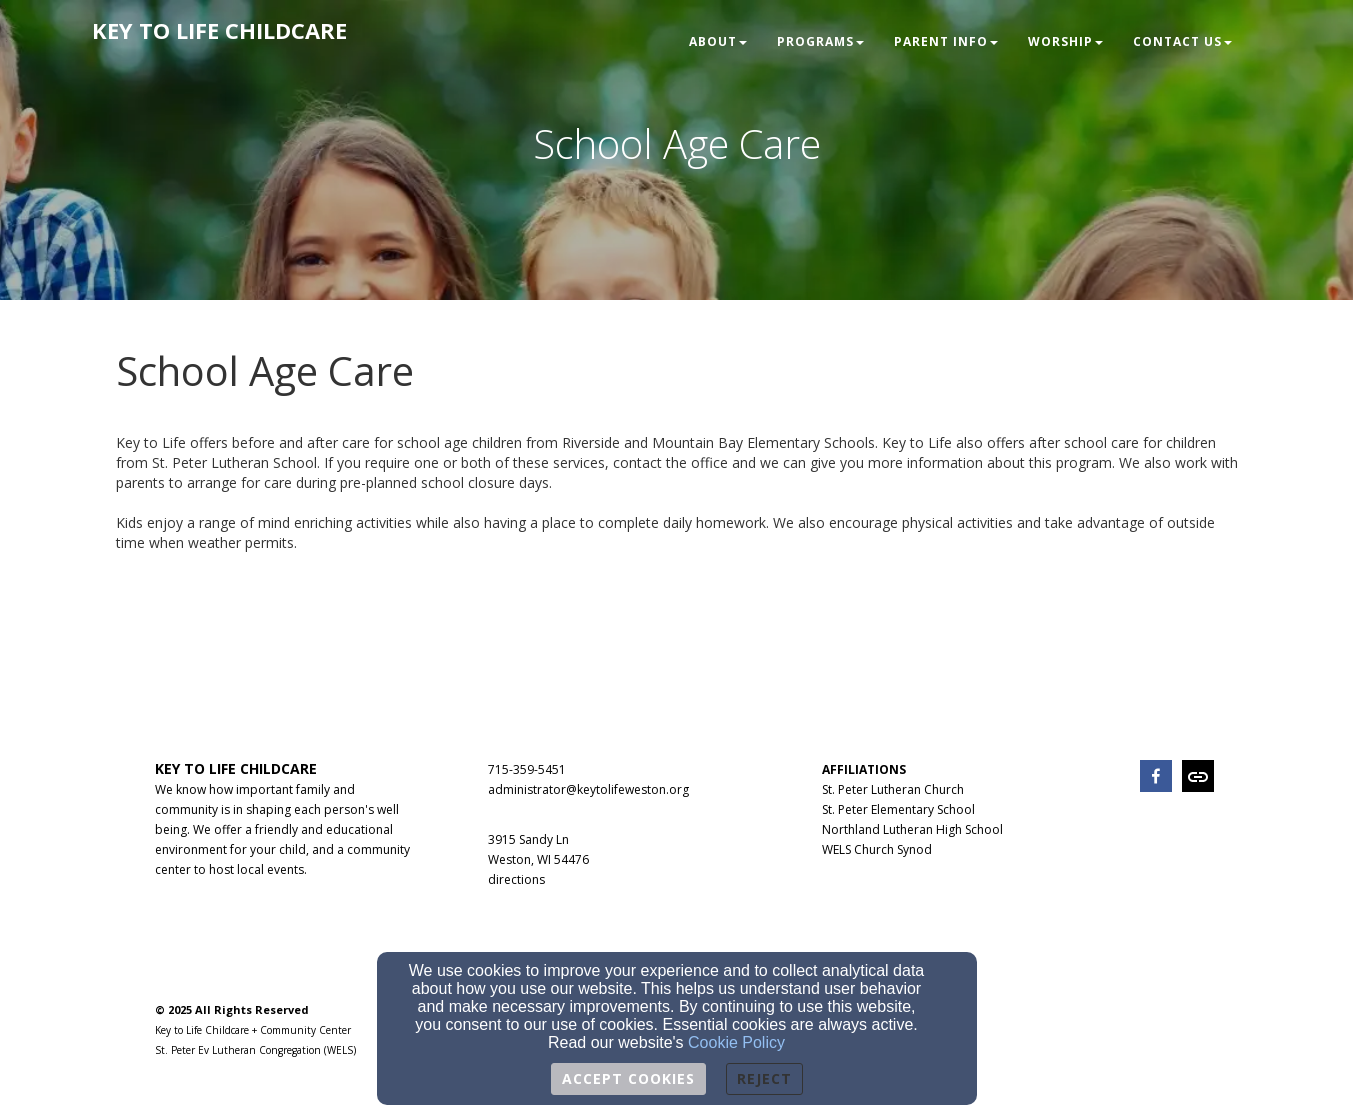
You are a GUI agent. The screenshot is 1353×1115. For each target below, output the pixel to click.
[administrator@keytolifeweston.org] (588, 788)
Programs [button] (820, 41)
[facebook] (1156, 778)
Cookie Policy (736, 1042)
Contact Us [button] (1182, 41)
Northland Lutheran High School (912, 829)
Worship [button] (1065, 41)
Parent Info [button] (946, 41)
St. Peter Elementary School (898, 809)
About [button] (718, 41)
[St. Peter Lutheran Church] (893, 788)
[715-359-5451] (527, 768)
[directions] (516, 878)
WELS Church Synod (877, 849)
